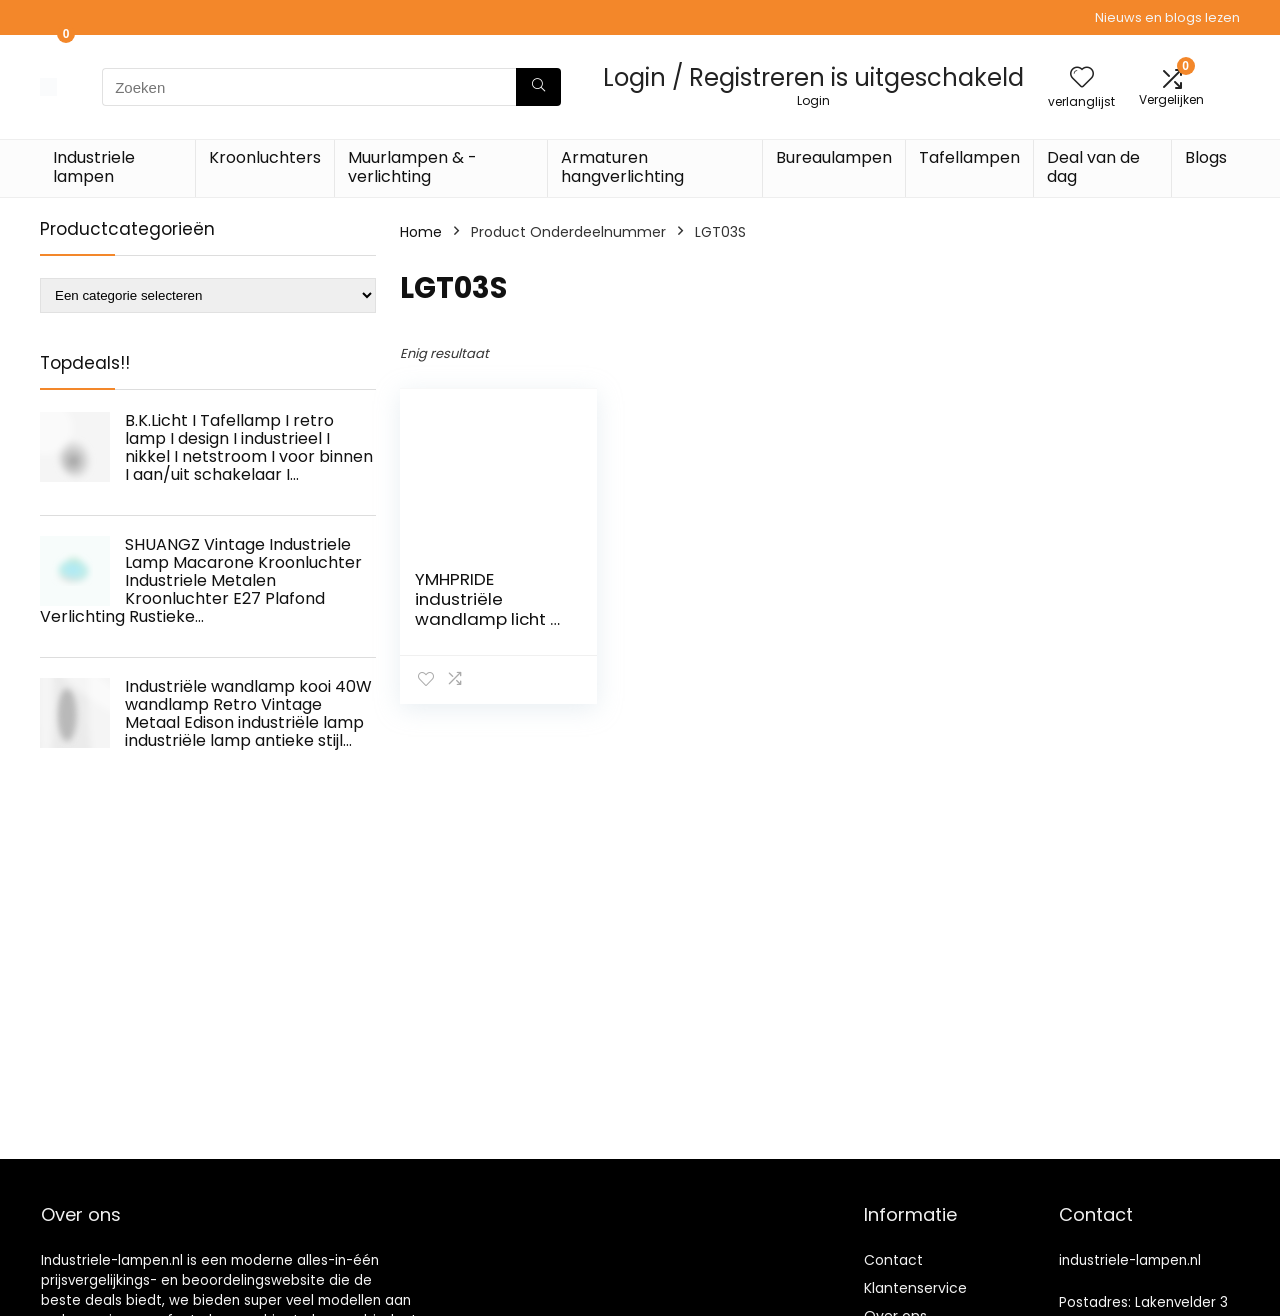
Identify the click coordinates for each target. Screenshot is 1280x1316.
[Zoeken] (538, 87)
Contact (893, 1260)
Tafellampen (969, 157)
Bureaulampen (834, 157)
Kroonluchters (265, 157)
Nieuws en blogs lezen (1167, 17)
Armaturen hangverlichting (622, 167)
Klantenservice (915, 1288)
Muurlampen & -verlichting (412, 167)
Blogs (1206, 157)
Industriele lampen (94, 167)
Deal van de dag (1093, 167)
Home (421, 232)
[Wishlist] (1082, 78)
